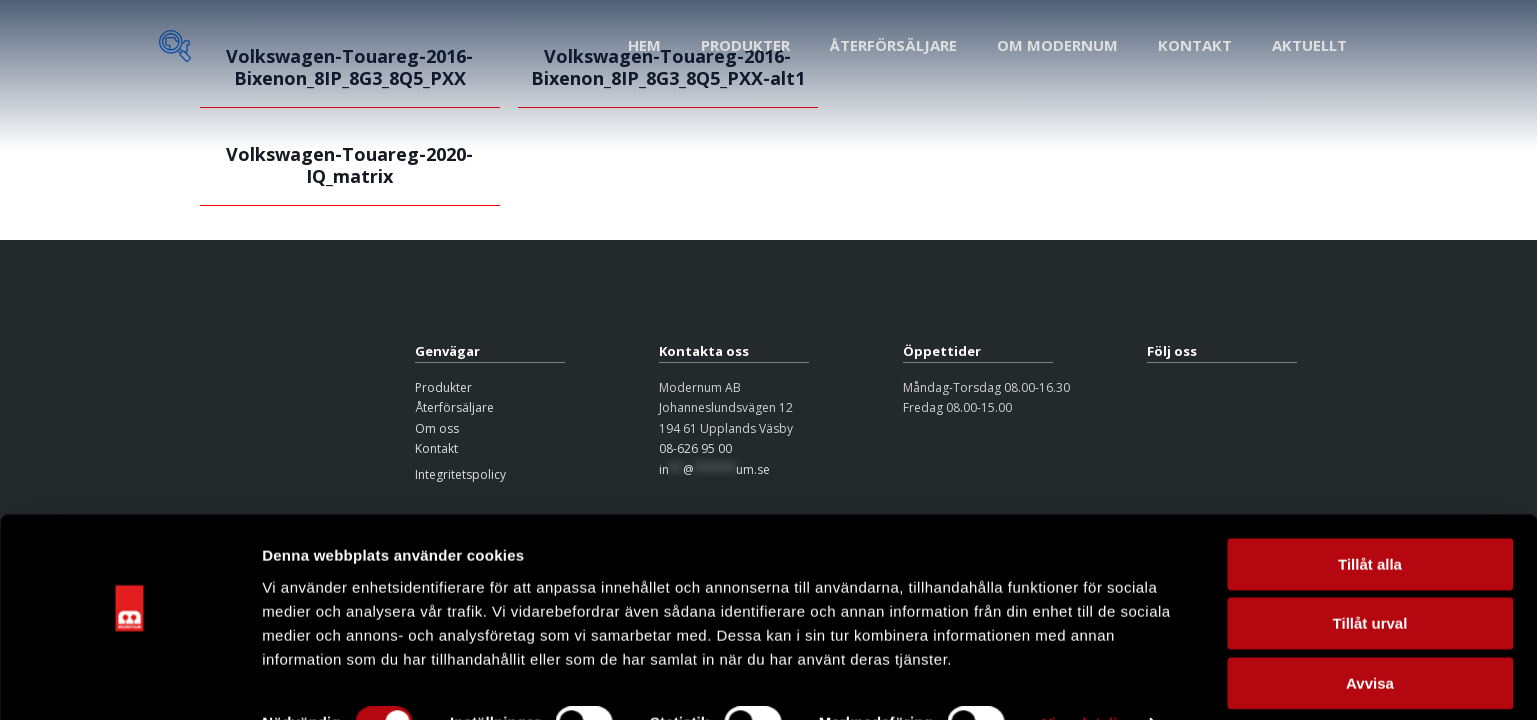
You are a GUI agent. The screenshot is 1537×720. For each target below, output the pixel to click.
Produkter (443, 387)
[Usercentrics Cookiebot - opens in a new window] (129, 681)
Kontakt (436, 448)
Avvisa (1370, 639)
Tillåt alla (1370, 520)
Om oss (437, 428)
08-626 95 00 (695, 448)
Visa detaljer (1086, 680)
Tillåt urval (1370, 580)
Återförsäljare (454, 407)
